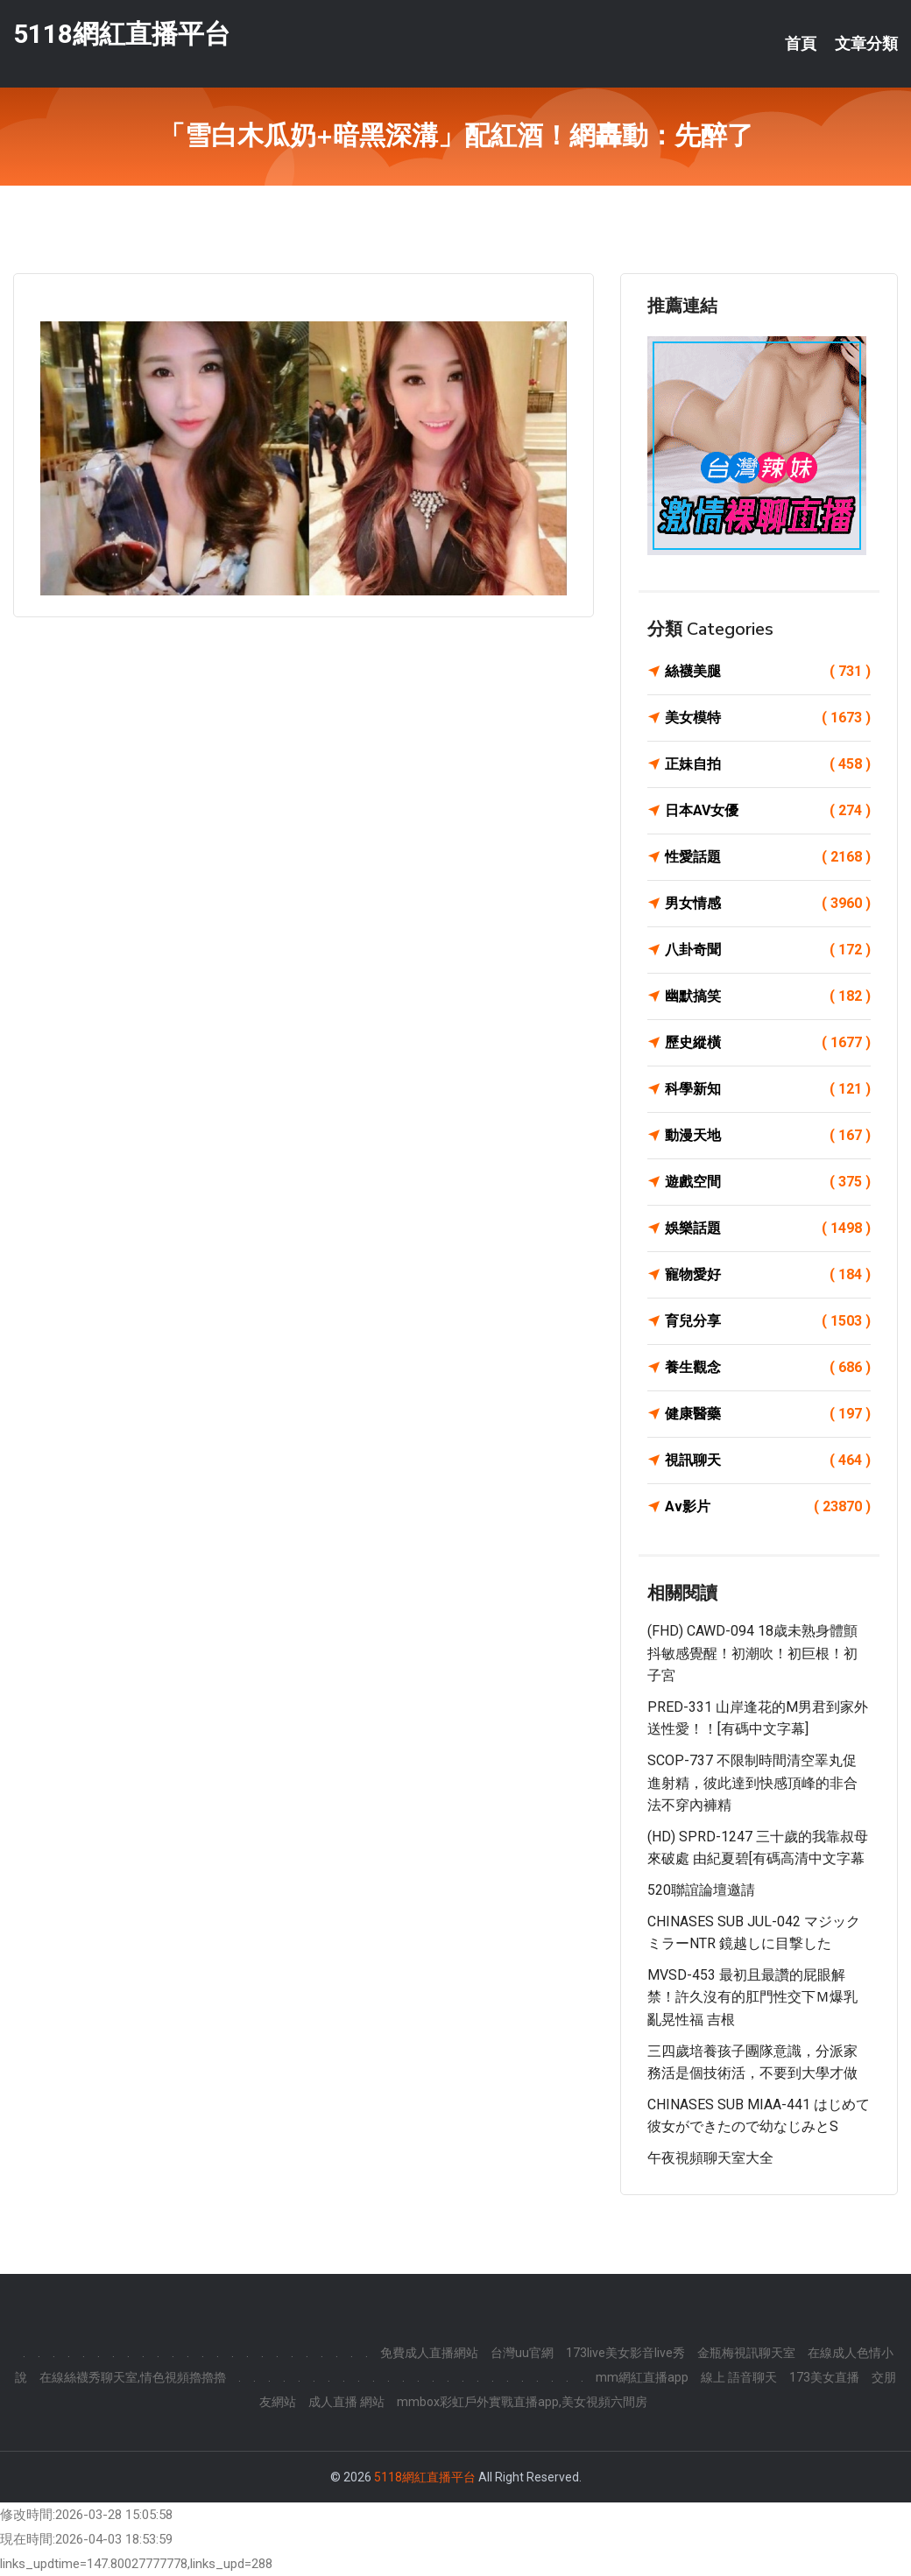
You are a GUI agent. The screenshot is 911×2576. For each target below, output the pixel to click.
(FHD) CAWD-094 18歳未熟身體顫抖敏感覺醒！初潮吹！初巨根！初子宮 (752, 1653)
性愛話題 (768, 857)
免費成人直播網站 (429, 2353)
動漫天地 (768, 1135)
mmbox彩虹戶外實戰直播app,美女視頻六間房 (522, 2402)
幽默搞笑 (768, 996)
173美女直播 (824, 2377)
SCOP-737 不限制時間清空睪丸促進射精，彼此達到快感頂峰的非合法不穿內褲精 (752, 1782)
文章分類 (866, 44)
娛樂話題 (768, 1228)
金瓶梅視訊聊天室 (746, 2353)
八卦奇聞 (768, 950)
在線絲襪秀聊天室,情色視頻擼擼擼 (132, 2377)
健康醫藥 (768, 1414)
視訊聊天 (768, 1460)
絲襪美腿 (768, 671)
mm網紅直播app (642, 2377)
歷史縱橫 (768, 1043)
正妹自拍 (768, 764)
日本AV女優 (768, 811)
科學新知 (768, 1089)
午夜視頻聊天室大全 (710, 2158)
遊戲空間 (768, 1182)
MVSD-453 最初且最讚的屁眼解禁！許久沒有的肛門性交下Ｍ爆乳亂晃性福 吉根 (752, 1997)
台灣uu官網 (522, 2353)
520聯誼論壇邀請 (701, 1890)
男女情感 (768, 903)
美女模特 (768, 718)
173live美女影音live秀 (625, 2353)
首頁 (800, 44)
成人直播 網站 (346, 2402)
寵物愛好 (768, 1275)
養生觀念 (768, 1367)
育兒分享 (768, 1321)
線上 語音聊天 (739, 2377)
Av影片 (768, 1507)
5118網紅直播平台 (121, 33)
